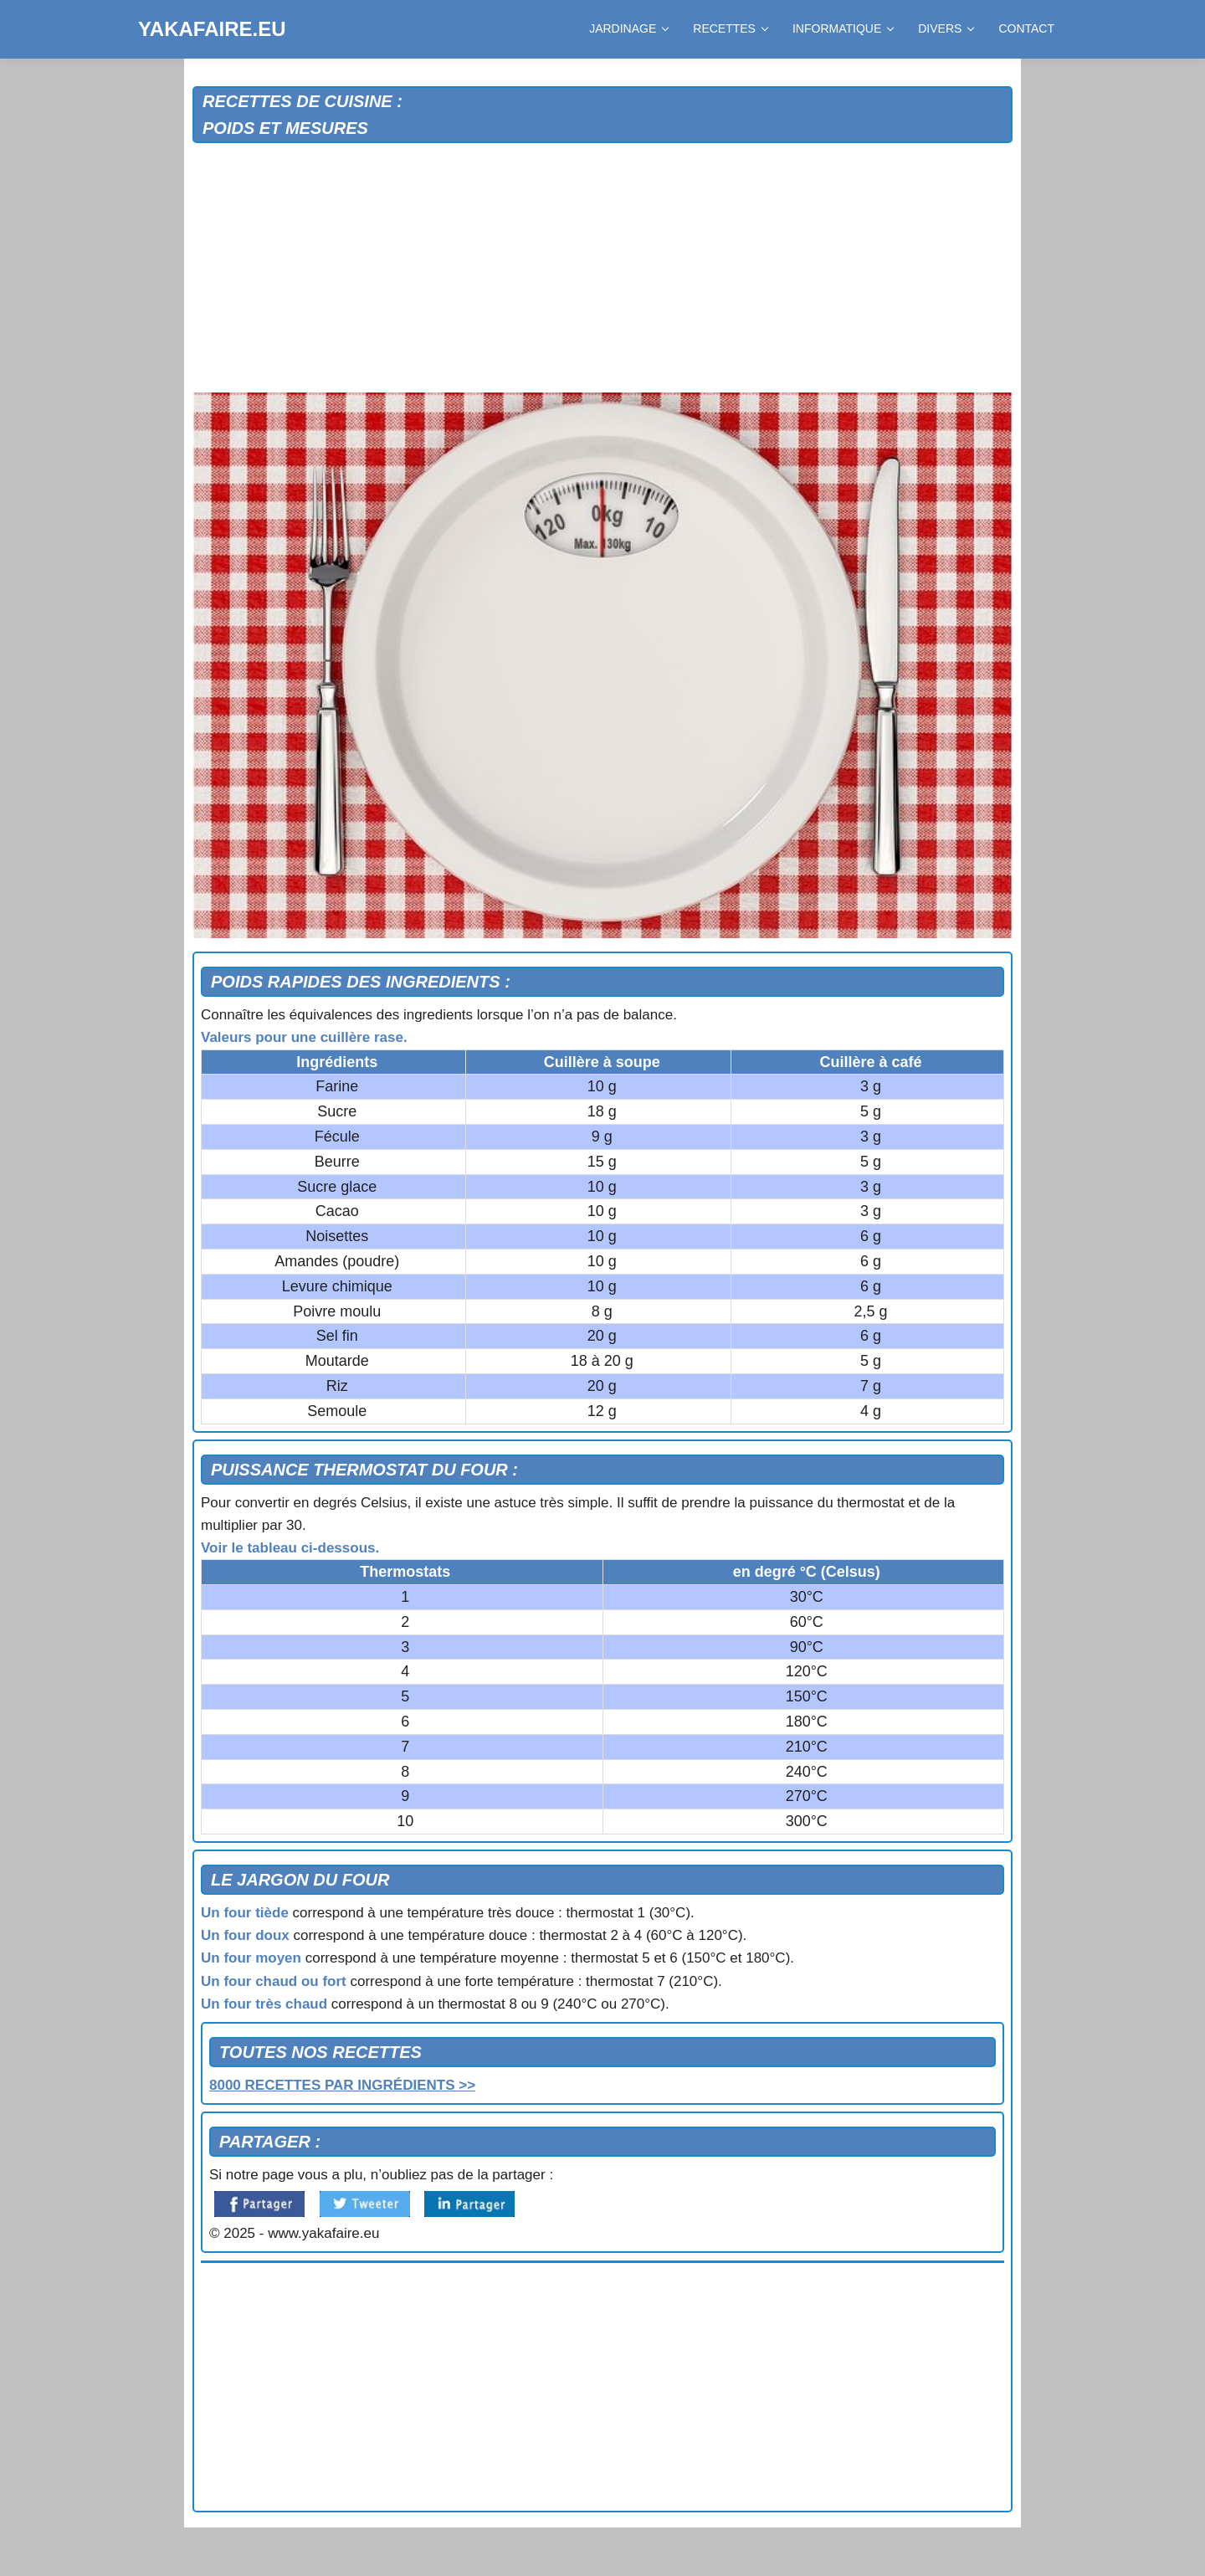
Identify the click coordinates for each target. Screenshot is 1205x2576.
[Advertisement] (602, 268)
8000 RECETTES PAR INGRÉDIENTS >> (342, 2085)
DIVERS (945, 28)
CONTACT (1026, 28)
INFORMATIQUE (842, 28)
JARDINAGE (628, 28)
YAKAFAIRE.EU (211, 29)
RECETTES (730, 28)
